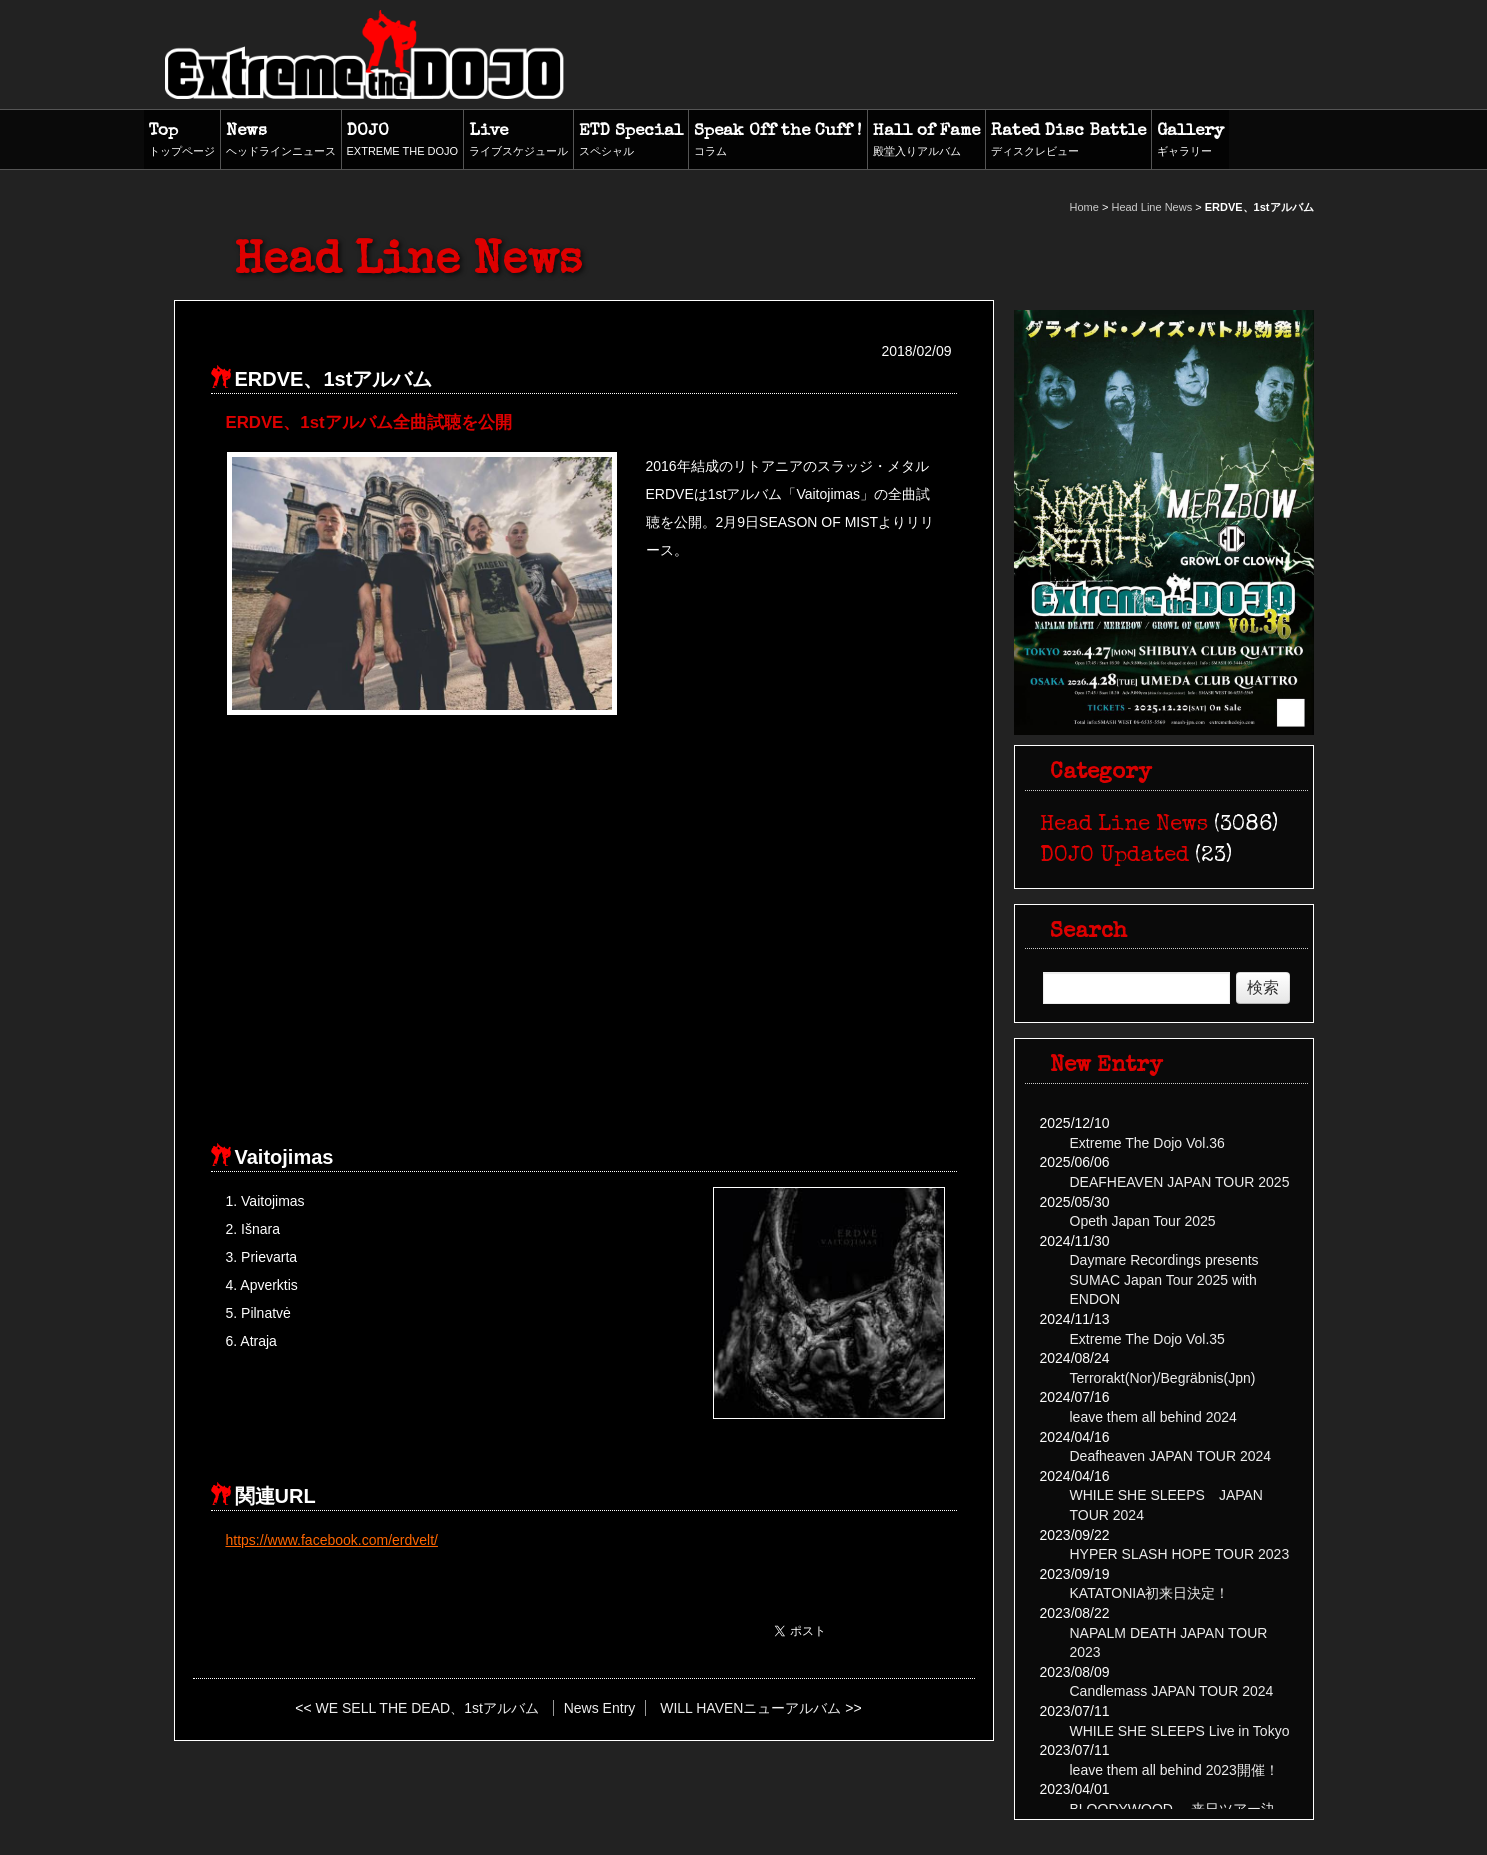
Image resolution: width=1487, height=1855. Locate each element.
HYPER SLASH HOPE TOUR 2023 (1180, 1554)
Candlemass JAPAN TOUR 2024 (1172, 1691)
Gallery (1190, 141)
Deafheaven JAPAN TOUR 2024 (1171, 1456)
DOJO (403, 141)
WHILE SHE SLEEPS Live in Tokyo (1180, 1731)
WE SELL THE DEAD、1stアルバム (427, 1708)
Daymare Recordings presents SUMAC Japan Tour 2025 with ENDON (1164, 1279)
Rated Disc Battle (1068, 141)
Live (518, 141)
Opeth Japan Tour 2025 (1143, 1221)
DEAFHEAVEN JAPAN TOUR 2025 (1180, 1182)
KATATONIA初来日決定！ (1150, 1593)
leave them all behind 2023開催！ (1174, 1770)
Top (182, 141)
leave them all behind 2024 (1153, 1417)
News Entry (600, 1708)
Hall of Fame (926, 141)
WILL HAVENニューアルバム (750, 1708)
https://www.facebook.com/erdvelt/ (332, 1540)
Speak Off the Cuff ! (778, 141)
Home (1084, 207)
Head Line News (1151, 207)
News (281, 141)
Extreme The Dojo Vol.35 (1147, 1339)
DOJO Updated (1114, 857)
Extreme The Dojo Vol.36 (1147, 1143)
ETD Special (631, 141)
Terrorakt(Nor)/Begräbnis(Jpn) (1163, 1378)
